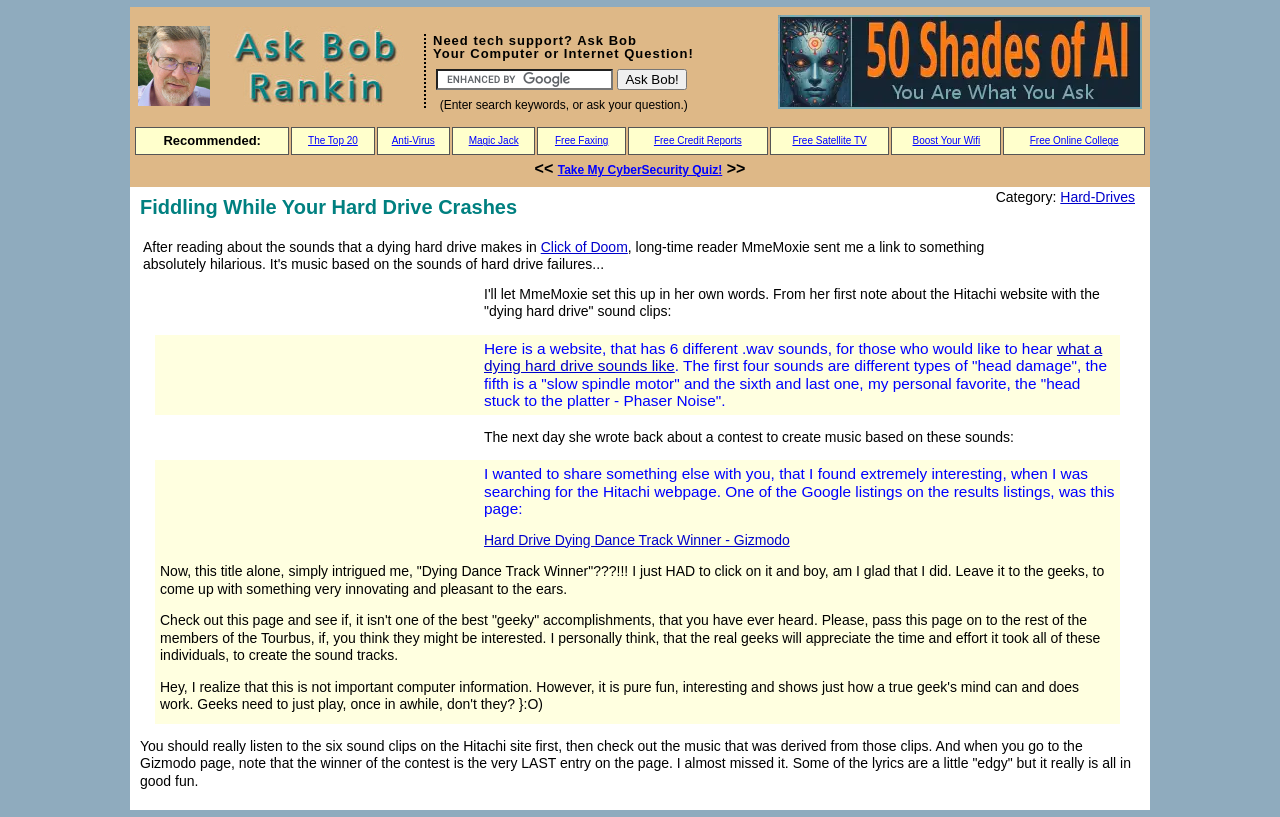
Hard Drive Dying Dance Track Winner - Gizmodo (637, 540)
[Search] (524, 79)
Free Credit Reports (698, 140)
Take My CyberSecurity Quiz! (640, 170)
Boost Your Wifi (947, 140)
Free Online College (1074, 140)
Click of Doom (584, 247)
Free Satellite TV (829, 140)
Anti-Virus (413, 140)
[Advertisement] (308, 422)
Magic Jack (494, 140)
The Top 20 (333, 140)
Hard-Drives (1097, 197)
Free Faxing (581, 140)
